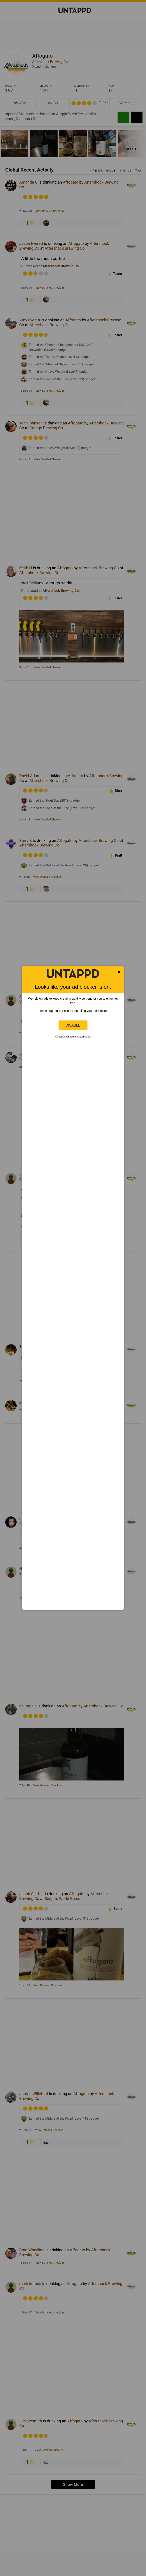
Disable (73, 1025)
